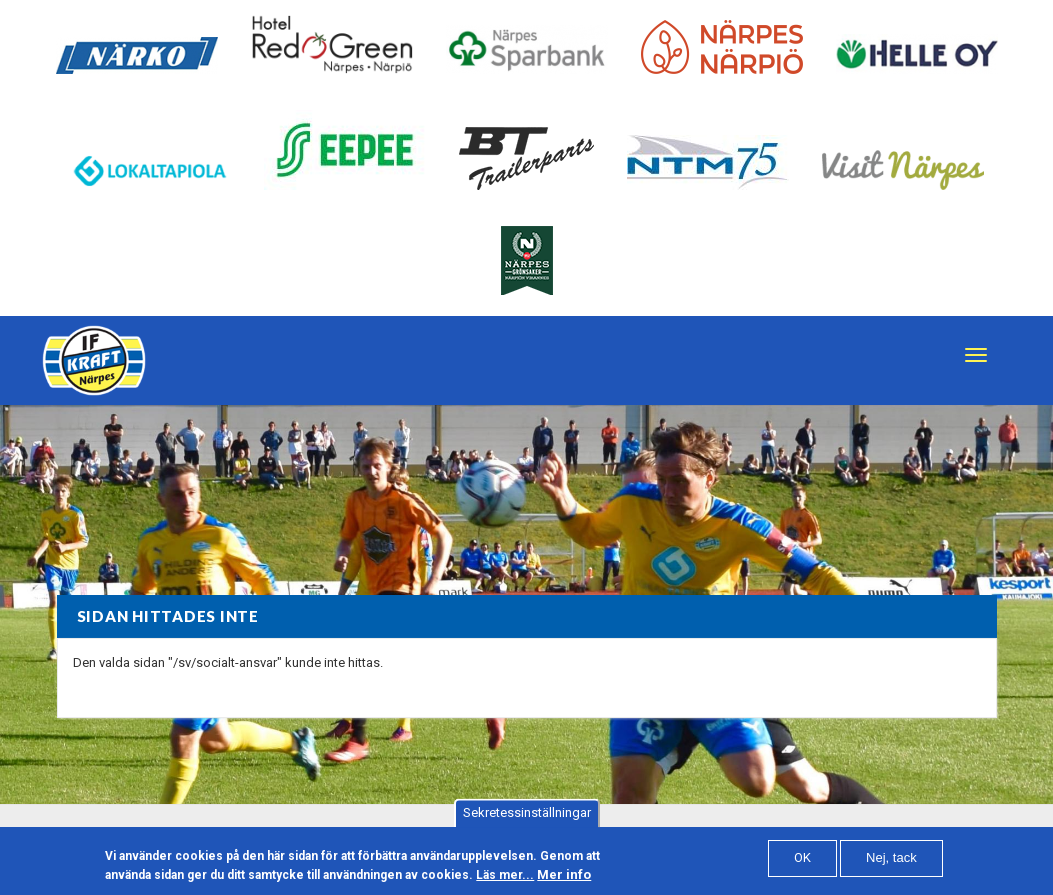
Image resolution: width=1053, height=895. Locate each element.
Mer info (564, 879)
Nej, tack (891, 862)
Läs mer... (505, 880)
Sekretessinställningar (527, 817)
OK (802, 862)
